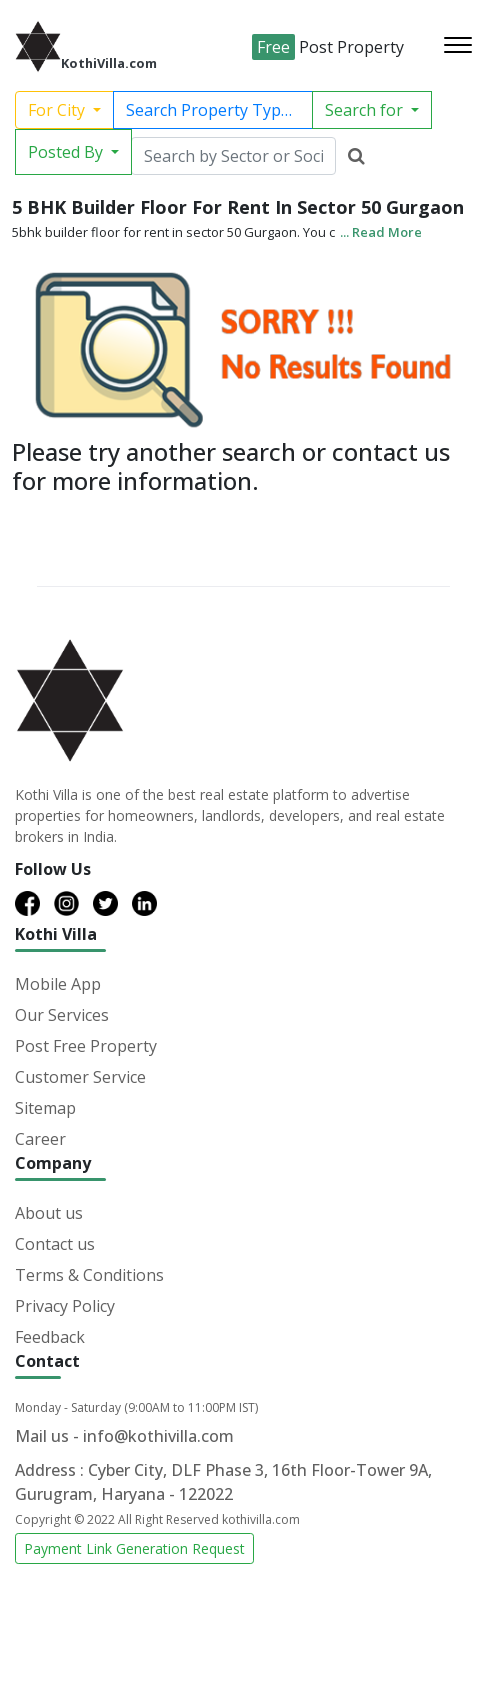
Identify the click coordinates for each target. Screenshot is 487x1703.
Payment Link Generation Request (134, 1548)
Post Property (328, 47)
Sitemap (45, 1108)
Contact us (55, 1244)
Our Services (62, 1015)
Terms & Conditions (89, 1275)
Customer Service (80, 1077)
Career (40, 1139)
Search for (366, 110)
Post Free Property (86, 1046)
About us (49, 1213)
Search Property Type (210, 110)
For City (58, 110)
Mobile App (58, 984)
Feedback (50, 1337)
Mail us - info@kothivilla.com (124, 1436)
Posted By (67, 152)
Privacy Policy (65, 1306)
